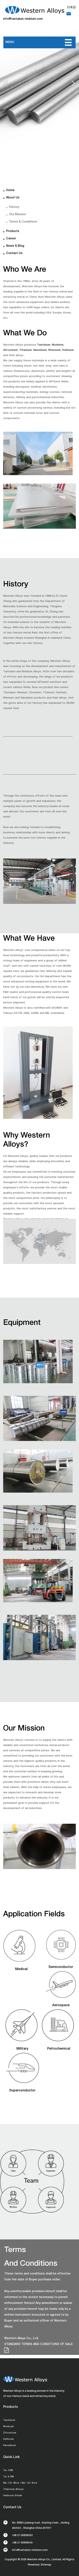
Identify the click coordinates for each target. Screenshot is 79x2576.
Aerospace (61, 2005)
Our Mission (17, 214)
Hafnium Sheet (12, 2496)
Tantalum (9, 2420)
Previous (5, 85)
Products (12, 231)
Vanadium (9, 2445)
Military (22, 2049)
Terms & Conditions (23, 221)
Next (73, 85)
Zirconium (9, 2433)
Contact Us (14, 253)
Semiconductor (60, 1967)
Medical (21, 1969)
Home (10, 190)
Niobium (8, 2426)
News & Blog (15, 246)
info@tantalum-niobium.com (23, 19)
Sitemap (46, 2565)
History (14, 207)
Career (11, 238)
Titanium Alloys (13, 2489)
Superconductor (22, 2090)
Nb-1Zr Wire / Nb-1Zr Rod (20, 2483)
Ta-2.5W (8, 2477)
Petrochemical (58, 2049)
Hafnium (8, 2439)
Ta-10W (8, 2470)
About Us (12, 197)
